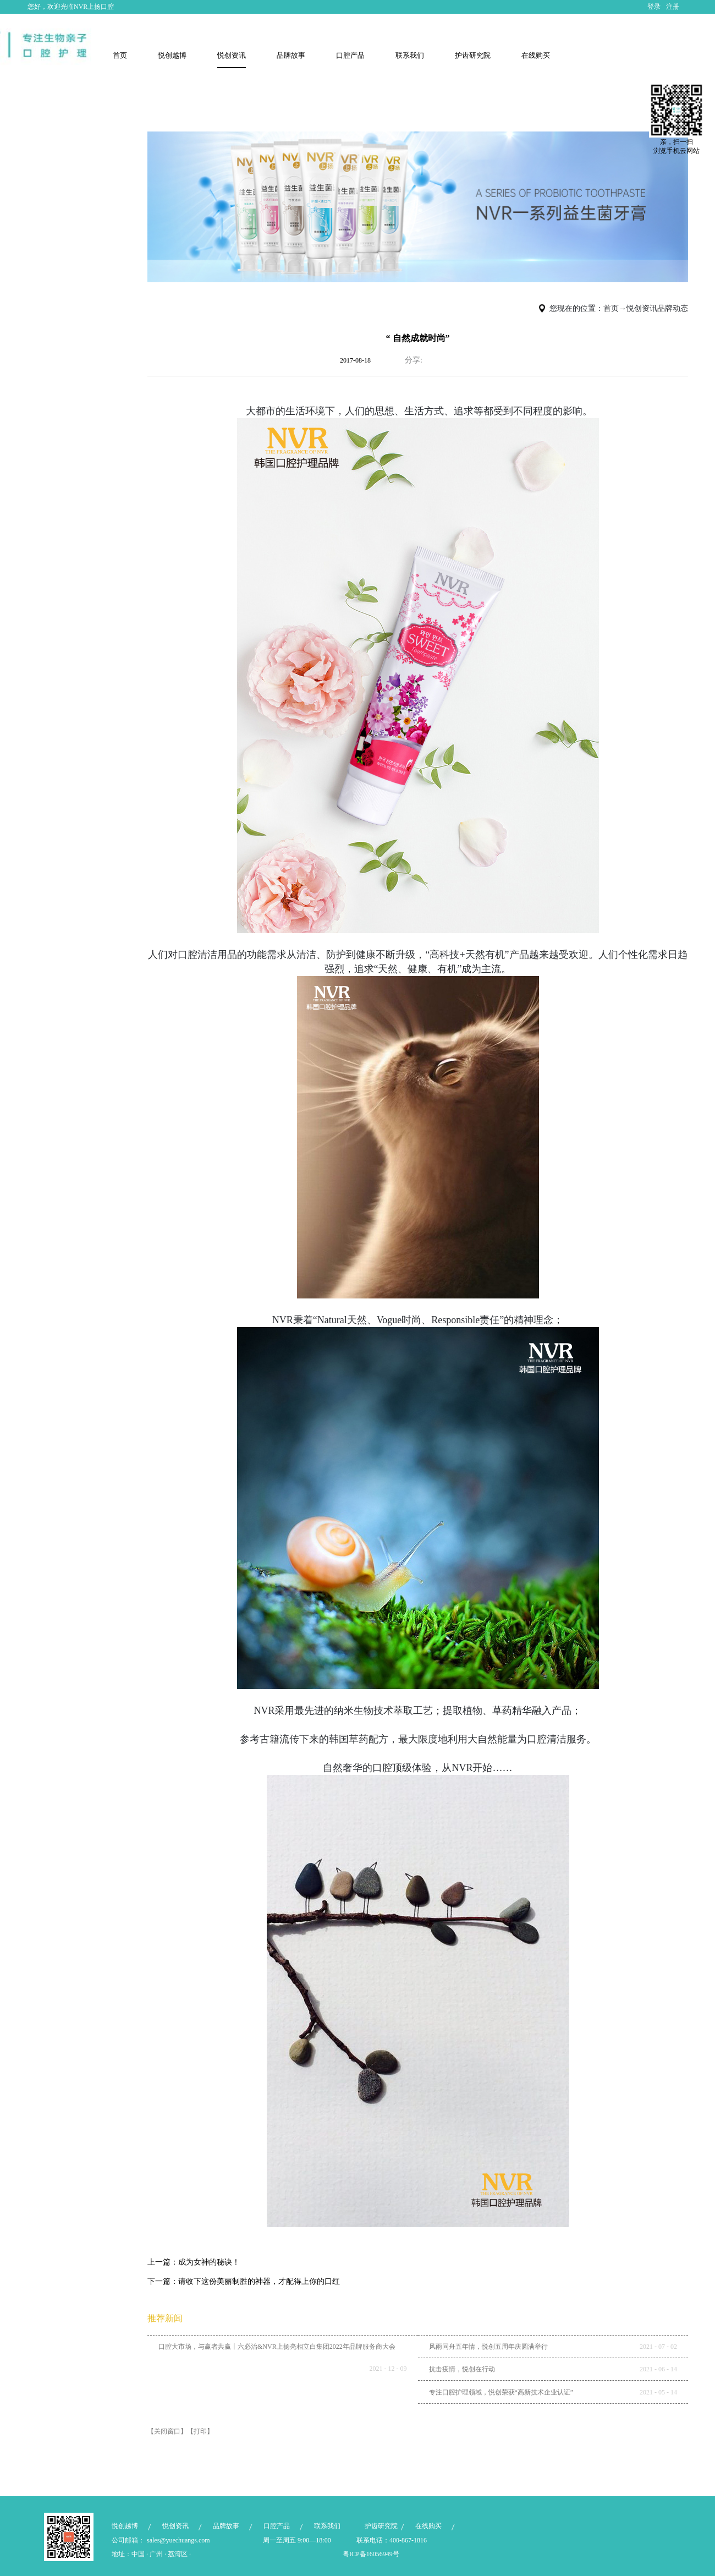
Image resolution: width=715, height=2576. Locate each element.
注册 (672, 6)
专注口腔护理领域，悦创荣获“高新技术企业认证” (501, 2392)
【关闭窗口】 (167, 2431)
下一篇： (243, 2281)
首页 (120, 55)
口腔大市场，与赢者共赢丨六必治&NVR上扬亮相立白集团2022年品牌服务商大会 (276, 2346)
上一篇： (193, 2262)
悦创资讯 (641, 308)
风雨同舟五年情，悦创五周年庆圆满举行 (488, 2346)
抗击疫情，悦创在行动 (462, 2369)
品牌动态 (672, 308)
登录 (654, 6)
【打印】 (200, 2431)
